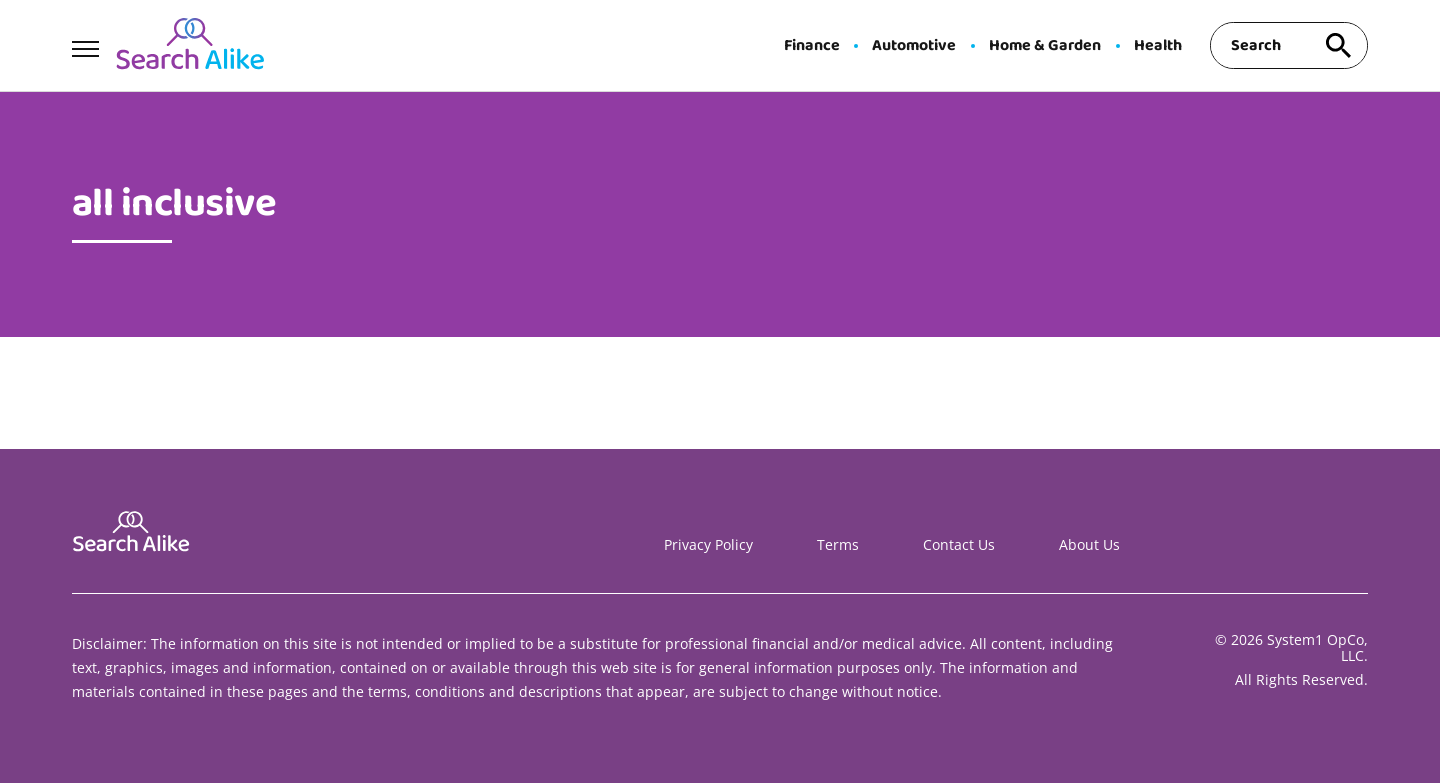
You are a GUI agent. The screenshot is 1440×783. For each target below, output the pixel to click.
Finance (812, 46)
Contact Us (959, 544)
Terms (838, 544)
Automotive (914, 46)
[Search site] (1338, 45)
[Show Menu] (85, 44)
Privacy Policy (708, 544)
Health (1158, 46)
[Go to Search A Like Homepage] (190, 46)
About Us (1089, 544)
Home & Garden (1045, 46)
